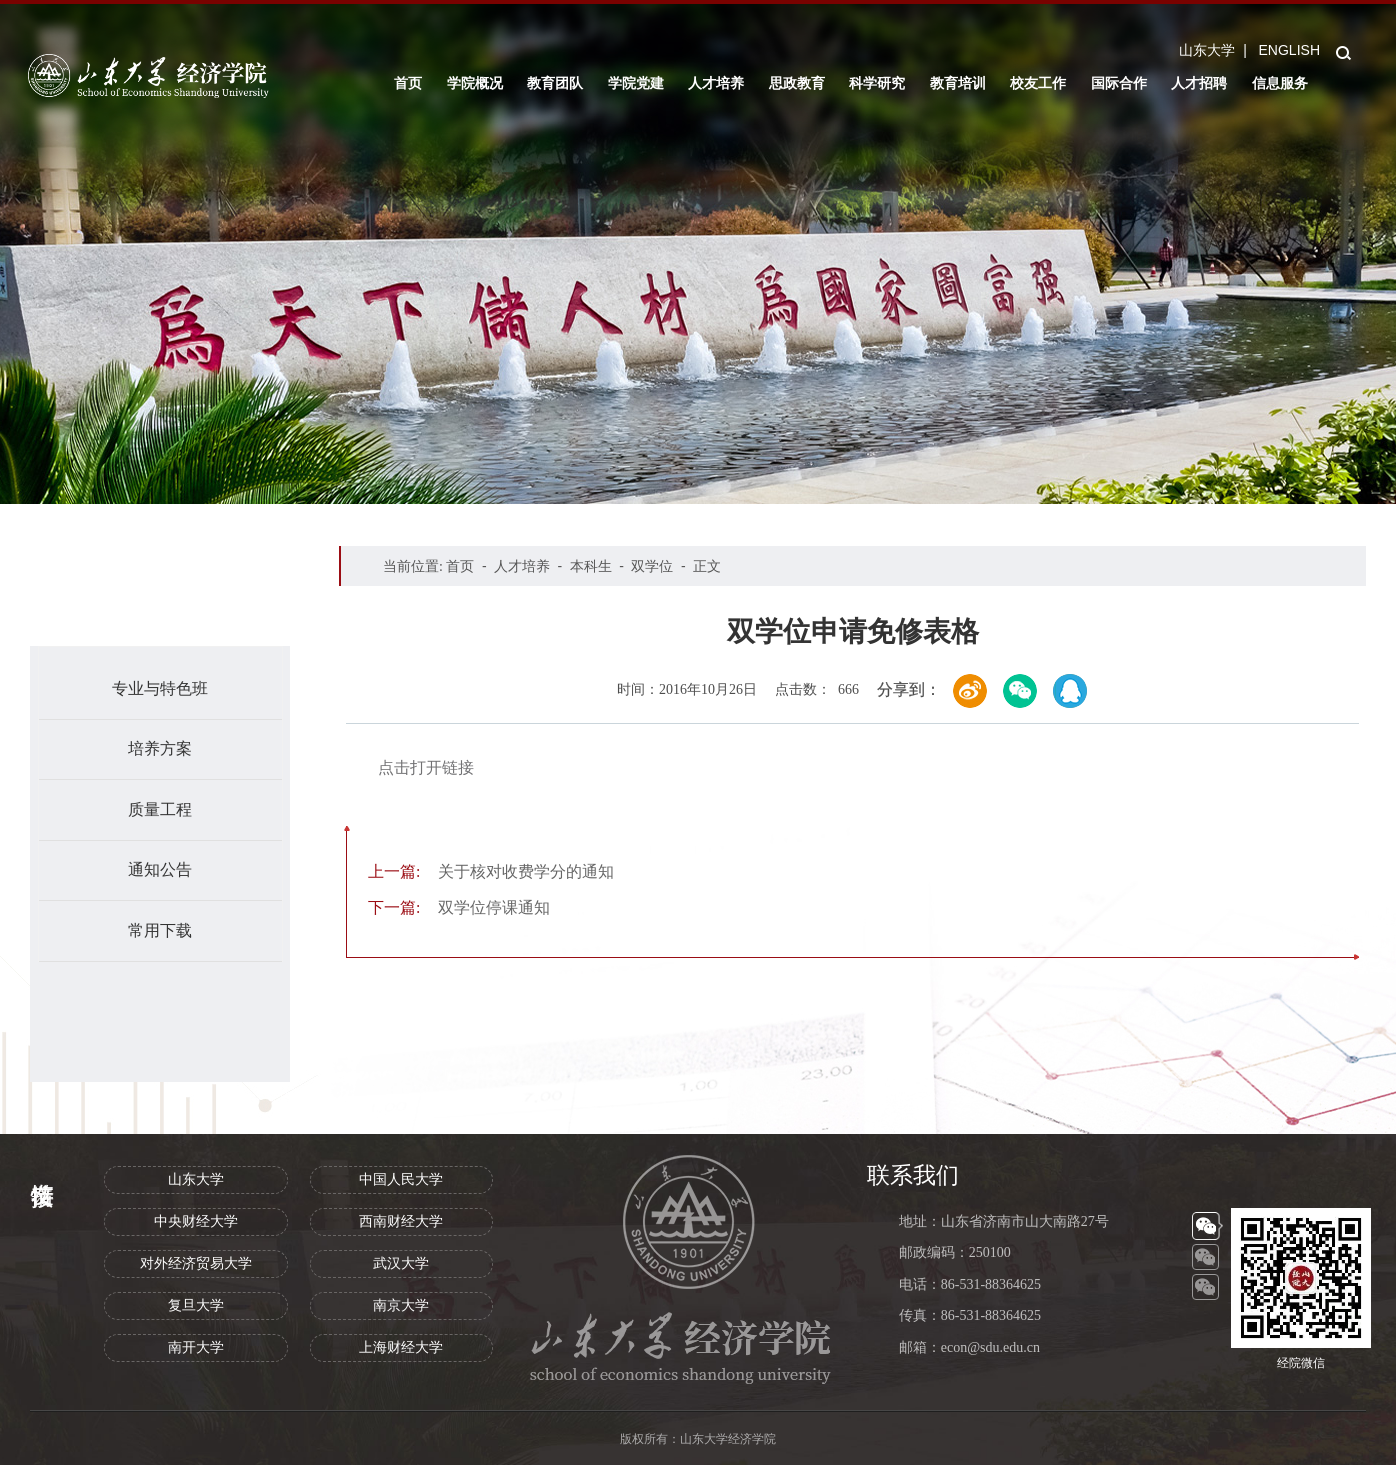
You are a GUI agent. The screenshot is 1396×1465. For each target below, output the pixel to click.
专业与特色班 (160, 688)
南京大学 (401, 1305)
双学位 (652, 566)
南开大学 (196, 1347)
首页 (408, 83)
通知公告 (160, 869)
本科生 (591, 566)
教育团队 (555, 83)
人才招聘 (1199, 83)
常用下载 (160, 930)
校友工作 (1038, 83)
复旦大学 (196, 1305)
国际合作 (1119, 83)
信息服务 (1280, 83)
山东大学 (1207, 50)
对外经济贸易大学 (196, 1263)
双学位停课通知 (459, 907)
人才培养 (716, 83)
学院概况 (475, 83)
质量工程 (160, 809)
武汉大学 (401, 1263)
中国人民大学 (401, 1179)
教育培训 (958, 83)
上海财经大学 (401, 1347)
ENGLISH (1289, 50)
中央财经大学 (196, 1221)
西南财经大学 (401, 1221)
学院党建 (636, 83)
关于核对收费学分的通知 (491, 871)
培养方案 (160, 748)
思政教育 (797, 83)
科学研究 (877, 83)
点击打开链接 (426, 767)
